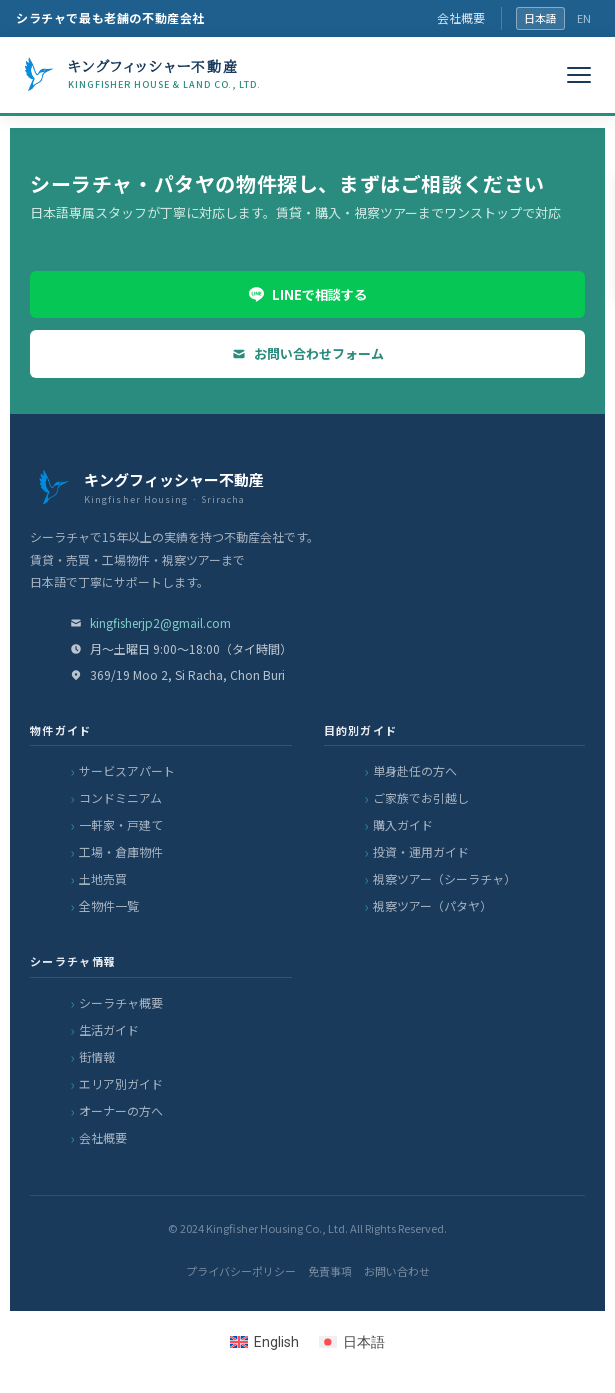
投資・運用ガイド (421, 851)
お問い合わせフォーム (308, 353)
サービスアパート (127, 770)
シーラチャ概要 (121, 1002)
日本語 (540, 18)
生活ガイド (109, 1029)
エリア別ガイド (121, 1083)
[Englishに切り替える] (264, 1342)
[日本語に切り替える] (352, 1342)
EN (584, 18)
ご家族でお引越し (421, 797)
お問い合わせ (397, 1271)
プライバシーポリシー (241, 1271)
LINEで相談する (308, 294)
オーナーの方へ (121, 1110)
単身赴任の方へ (415, 770)
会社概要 (461, 17)
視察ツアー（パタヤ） (432, 905)
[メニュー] (579, 75)
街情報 (97, 1056)
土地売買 (103, 878)
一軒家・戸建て (121, 824)
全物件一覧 (109, 905)
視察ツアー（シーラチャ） (444, 878)
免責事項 (330, 1271)
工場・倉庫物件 (121, 851)
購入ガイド (403, 824)
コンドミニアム (120, 797)
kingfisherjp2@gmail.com (160, 622)
